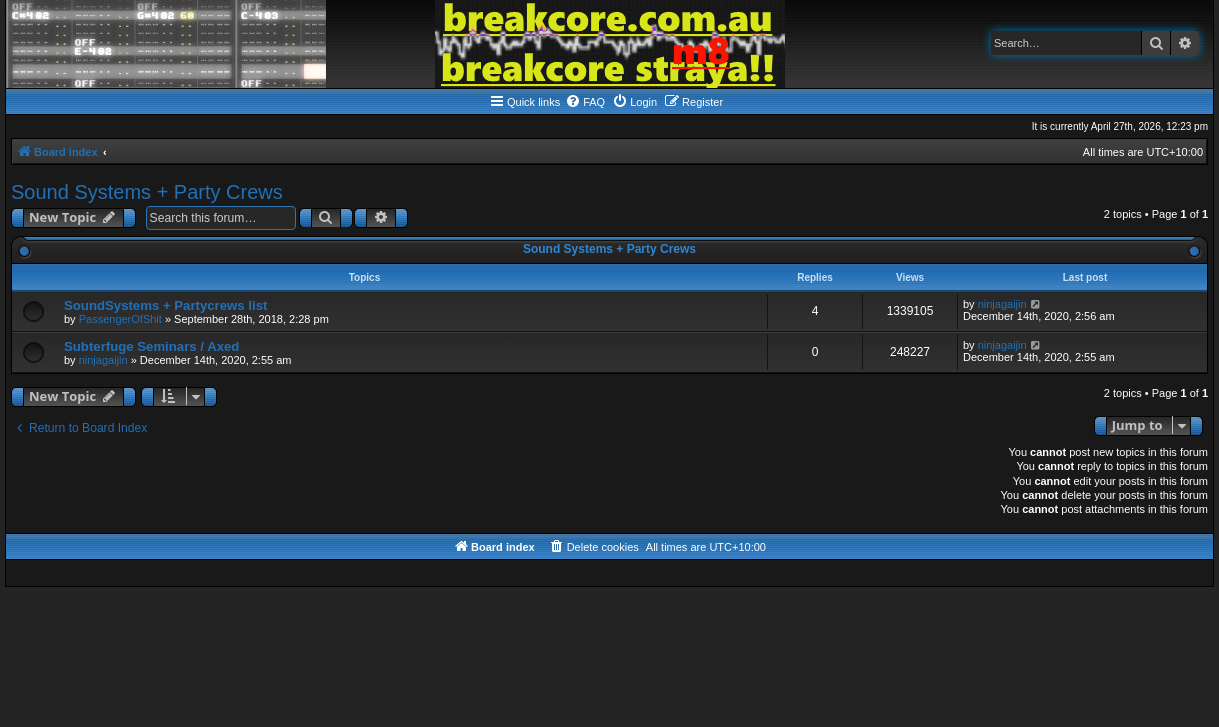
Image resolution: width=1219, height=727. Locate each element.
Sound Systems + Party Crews (147, 192)
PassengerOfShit (120, 319)
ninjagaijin (1002, 304)
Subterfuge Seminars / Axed (151, 346)
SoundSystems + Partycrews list (165, 305)
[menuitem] (585, 102)
